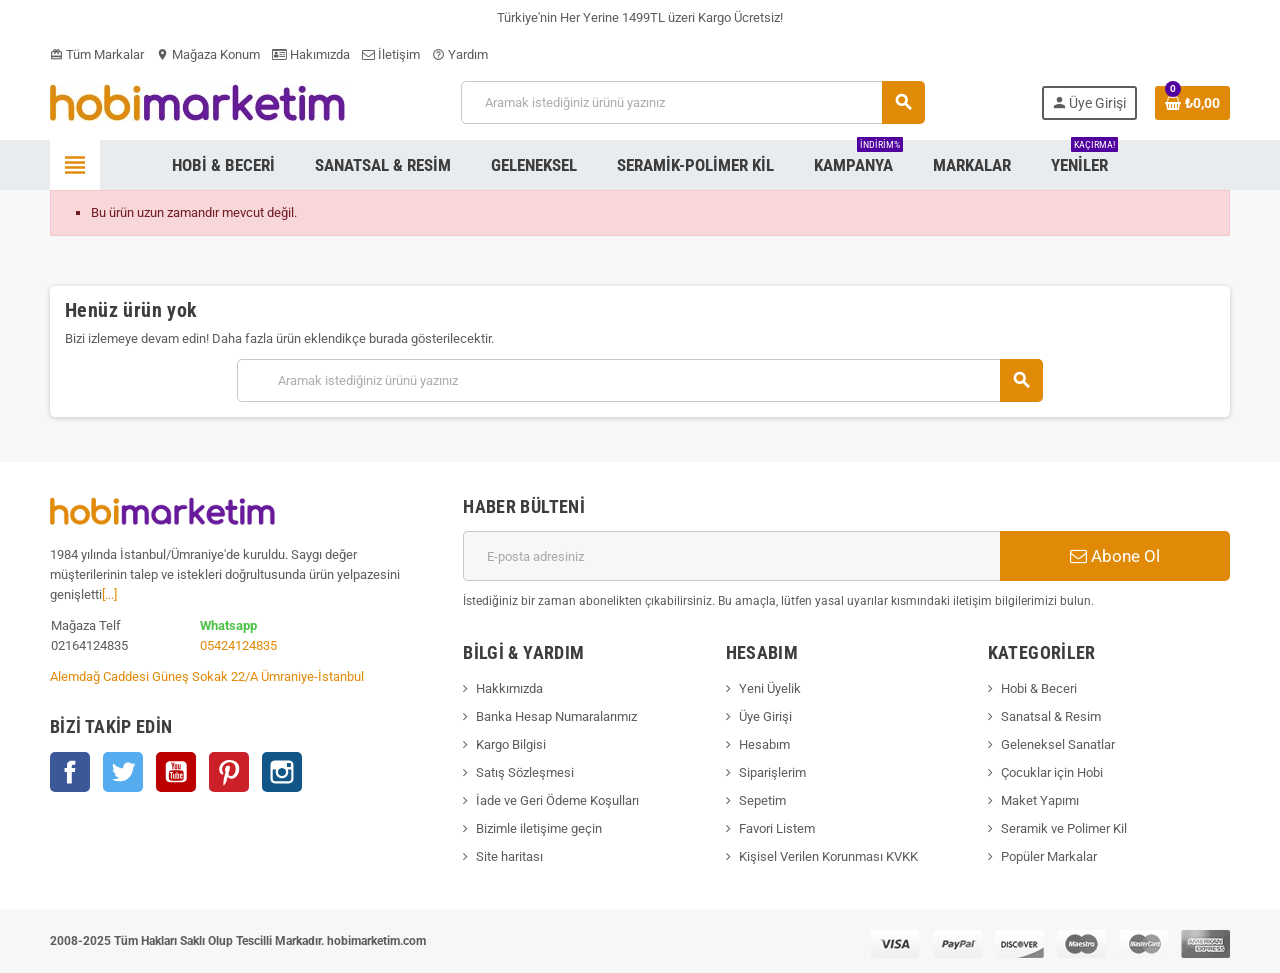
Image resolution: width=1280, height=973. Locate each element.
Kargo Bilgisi (511, 744)
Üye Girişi (765, 716)
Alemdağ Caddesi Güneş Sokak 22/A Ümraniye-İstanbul (207, 676)
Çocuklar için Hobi (1052, 772)
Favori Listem (777, 828)
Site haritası (509, 856)
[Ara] (692, 102)
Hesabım (764, 744)
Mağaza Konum (208, 54)
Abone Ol (1115, 556)
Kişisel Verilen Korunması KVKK (828, 856)
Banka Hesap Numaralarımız (556, 716)
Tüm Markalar (97, 54)
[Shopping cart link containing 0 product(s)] (1192, 103)
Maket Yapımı (1040, 800)
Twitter (123, 772)
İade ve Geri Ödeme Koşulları (557, 800)
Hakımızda (311, 54)
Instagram (282, 772)
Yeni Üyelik (770, 688)
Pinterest (229, 772)
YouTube (176, 772)
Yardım (460, 54)
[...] (109, 594)
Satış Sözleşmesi (525, 772)
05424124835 (238, 645)
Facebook (70, 772)
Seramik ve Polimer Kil (1064, 828)
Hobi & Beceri (1039, 688)
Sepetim (762, 800)
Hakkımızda (509, 688)
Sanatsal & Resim (1051, 716)
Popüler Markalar (1049, 856)
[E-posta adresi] (731, 556)
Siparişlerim (772, 772)
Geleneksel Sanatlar (1058, 744)
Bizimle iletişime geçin (539, 828)
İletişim (391, 54)
